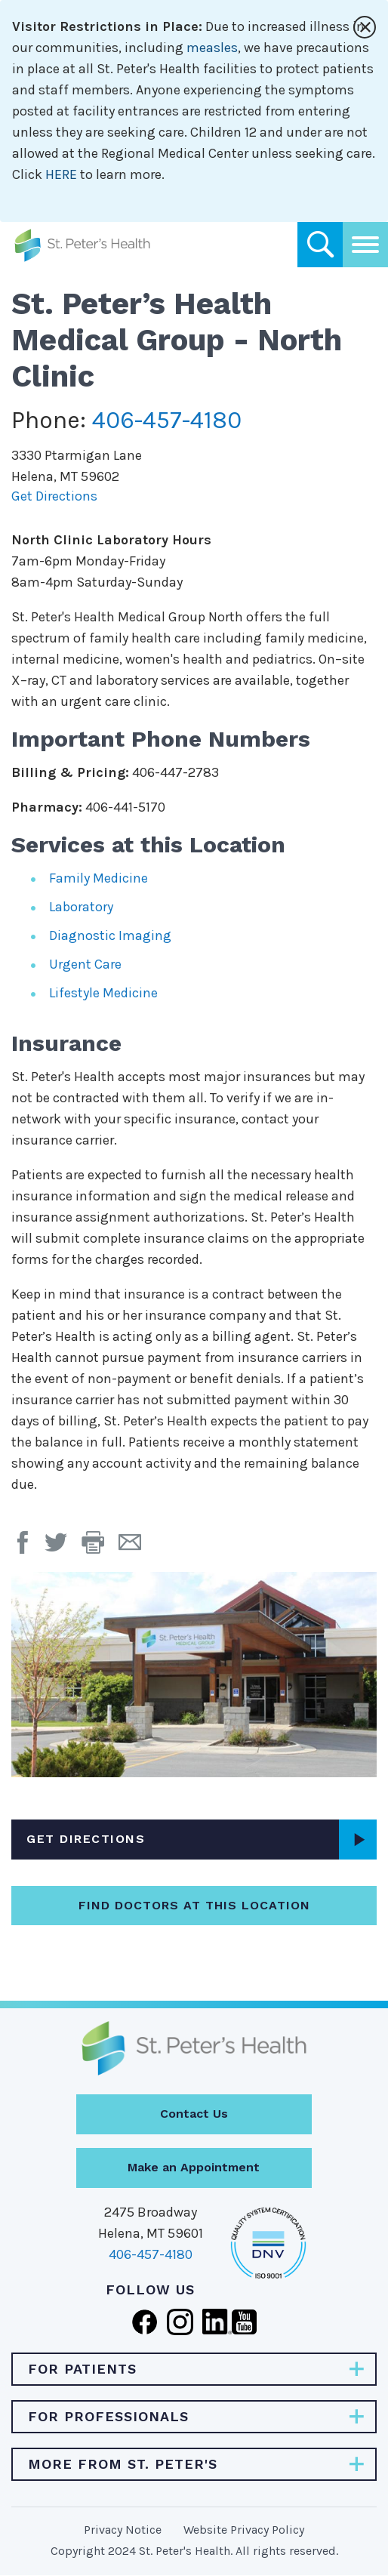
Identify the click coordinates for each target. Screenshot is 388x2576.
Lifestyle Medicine (103, 992)
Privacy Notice (123, 2529)
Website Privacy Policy (243, 2529)
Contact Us (194, 2113)
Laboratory (81, 906)
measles (212, 47)
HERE (61, 174)
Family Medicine (98, 878)
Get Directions (54, 496)
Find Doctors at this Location (194, 1905)
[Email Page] (135, 1547)
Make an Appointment (194, 2167)
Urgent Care (85, 964)
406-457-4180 (167, 420)
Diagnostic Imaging (110, 935)
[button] (100, 1547)
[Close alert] (364, 27)
